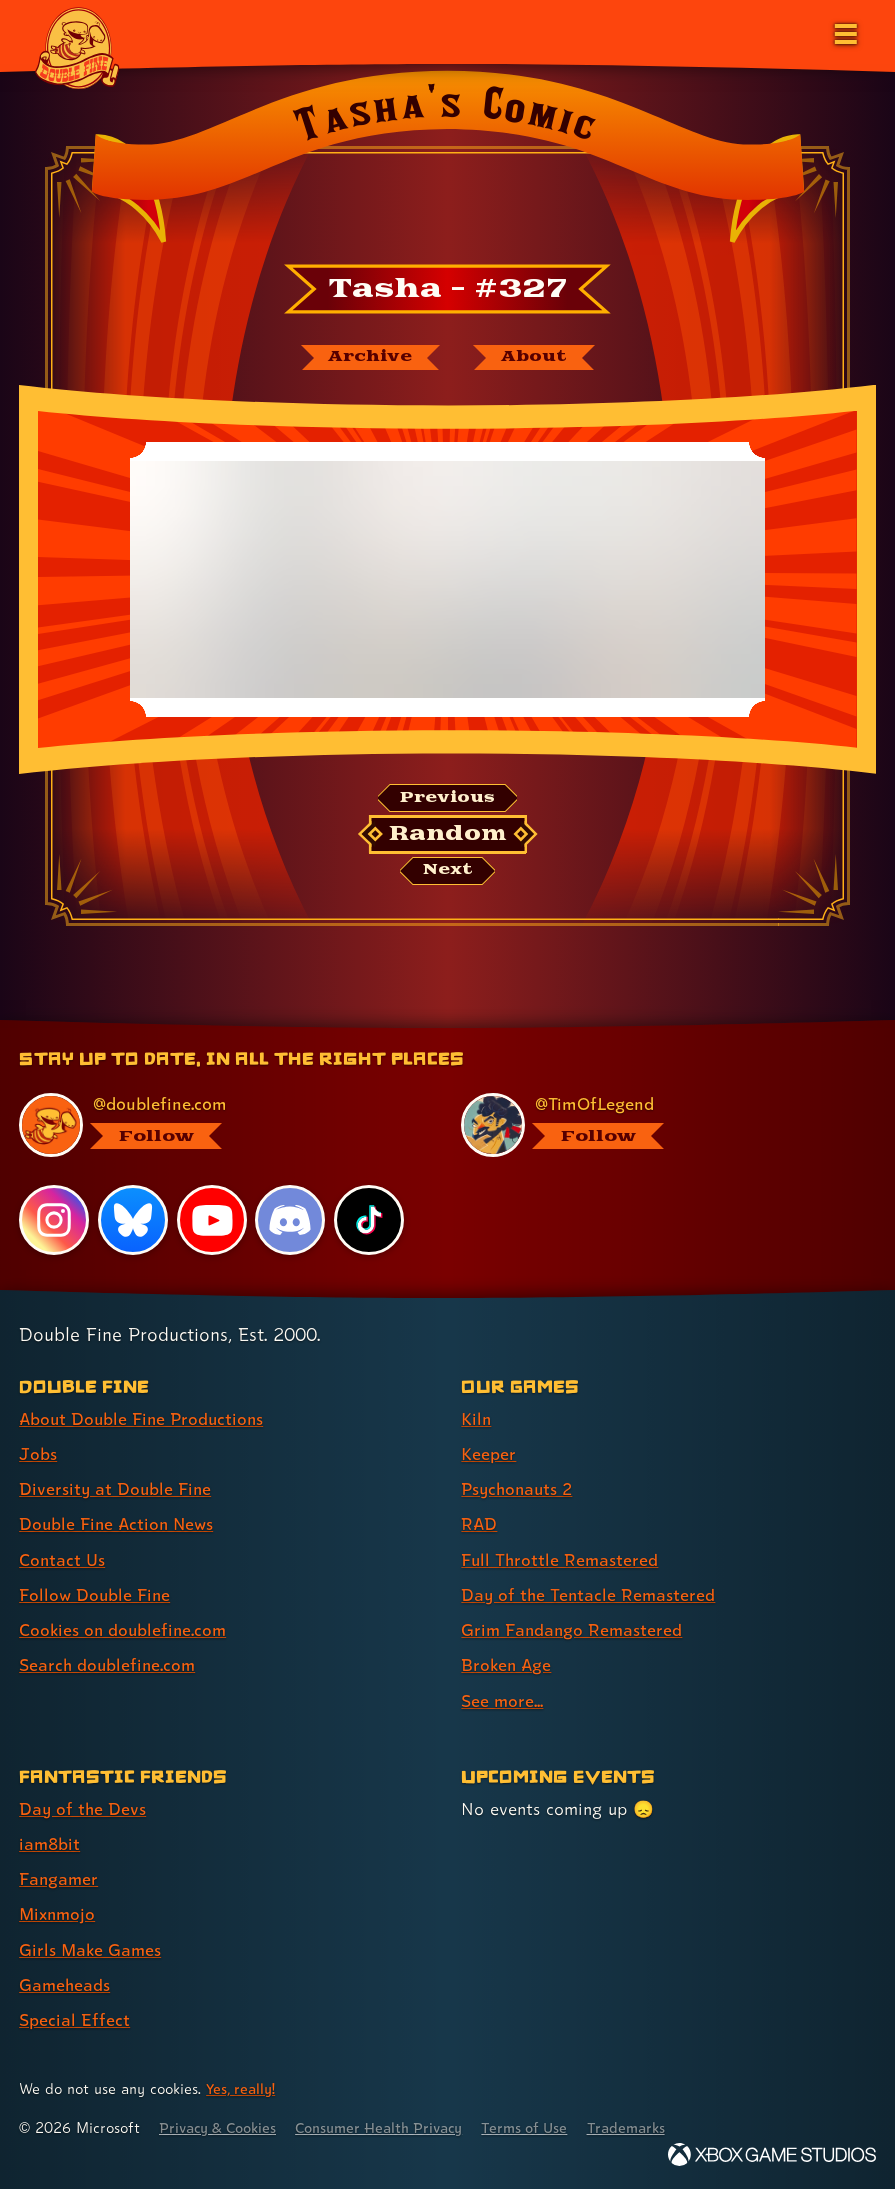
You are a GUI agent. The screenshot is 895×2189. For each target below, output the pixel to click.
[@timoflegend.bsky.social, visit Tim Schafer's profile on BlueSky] (656, 1127)
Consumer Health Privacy (390, 2126)
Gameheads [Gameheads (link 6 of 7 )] (65, 1984)
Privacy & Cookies (221, 2126)
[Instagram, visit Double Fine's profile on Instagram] (54, 1223)
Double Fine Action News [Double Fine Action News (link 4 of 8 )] (119, 1525)
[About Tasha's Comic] (535, 358)
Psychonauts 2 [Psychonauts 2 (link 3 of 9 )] (519, 1490)
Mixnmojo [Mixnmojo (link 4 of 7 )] (59, 1914)
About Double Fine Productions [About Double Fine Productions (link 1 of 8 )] (144, 1420)
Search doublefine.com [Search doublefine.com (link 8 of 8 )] (109, 1666)
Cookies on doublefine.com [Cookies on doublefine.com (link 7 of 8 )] (125, 1631)
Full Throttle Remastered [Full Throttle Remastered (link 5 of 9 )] (561, 1560)
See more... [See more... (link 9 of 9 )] (502, 1701)
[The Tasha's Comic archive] (369, 358)
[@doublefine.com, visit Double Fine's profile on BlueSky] (214, 1127)
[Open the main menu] (844, 32)
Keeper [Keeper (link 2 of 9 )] (488, 1455)
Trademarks (647, 2126)
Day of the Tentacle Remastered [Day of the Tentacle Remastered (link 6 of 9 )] (590, 1595)
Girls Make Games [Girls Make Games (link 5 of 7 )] (91, 1949)
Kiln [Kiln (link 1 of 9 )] (476, 1420)
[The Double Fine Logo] (77, 47)
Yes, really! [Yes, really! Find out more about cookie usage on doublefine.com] (242, 2087)
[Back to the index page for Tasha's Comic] (447, 163)
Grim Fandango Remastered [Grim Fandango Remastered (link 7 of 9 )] (573, 1631)
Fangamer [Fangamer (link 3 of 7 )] (59, 1879)
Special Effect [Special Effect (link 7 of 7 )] (74, 2019)
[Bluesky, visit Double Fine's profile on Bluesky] (133, 1223)
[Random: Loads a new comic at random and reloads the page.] (447, 836)
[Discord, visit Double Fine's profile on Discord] (291, 1223)
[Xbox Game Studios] (772, 2153)
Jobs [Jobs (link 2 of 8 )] (38, 1455)
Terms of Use (542, 2126)
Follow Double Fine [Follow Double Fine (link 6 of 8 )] (96, 1595)
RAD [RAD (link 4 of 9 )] (479, 1525)
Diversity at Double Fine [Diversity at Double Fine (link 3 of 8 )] (116, 1490)
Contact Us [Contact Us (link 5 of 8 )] (62, 1560)
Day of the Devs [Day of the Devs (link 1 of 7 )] (83, 1809)
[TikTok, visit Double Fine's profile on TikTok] (369, 1223)
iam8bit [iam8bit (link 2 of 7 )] (50, 1844)
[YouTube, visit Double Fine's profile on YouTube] (212, 1223)
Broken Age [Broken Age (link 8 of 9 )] (507, 1666)
